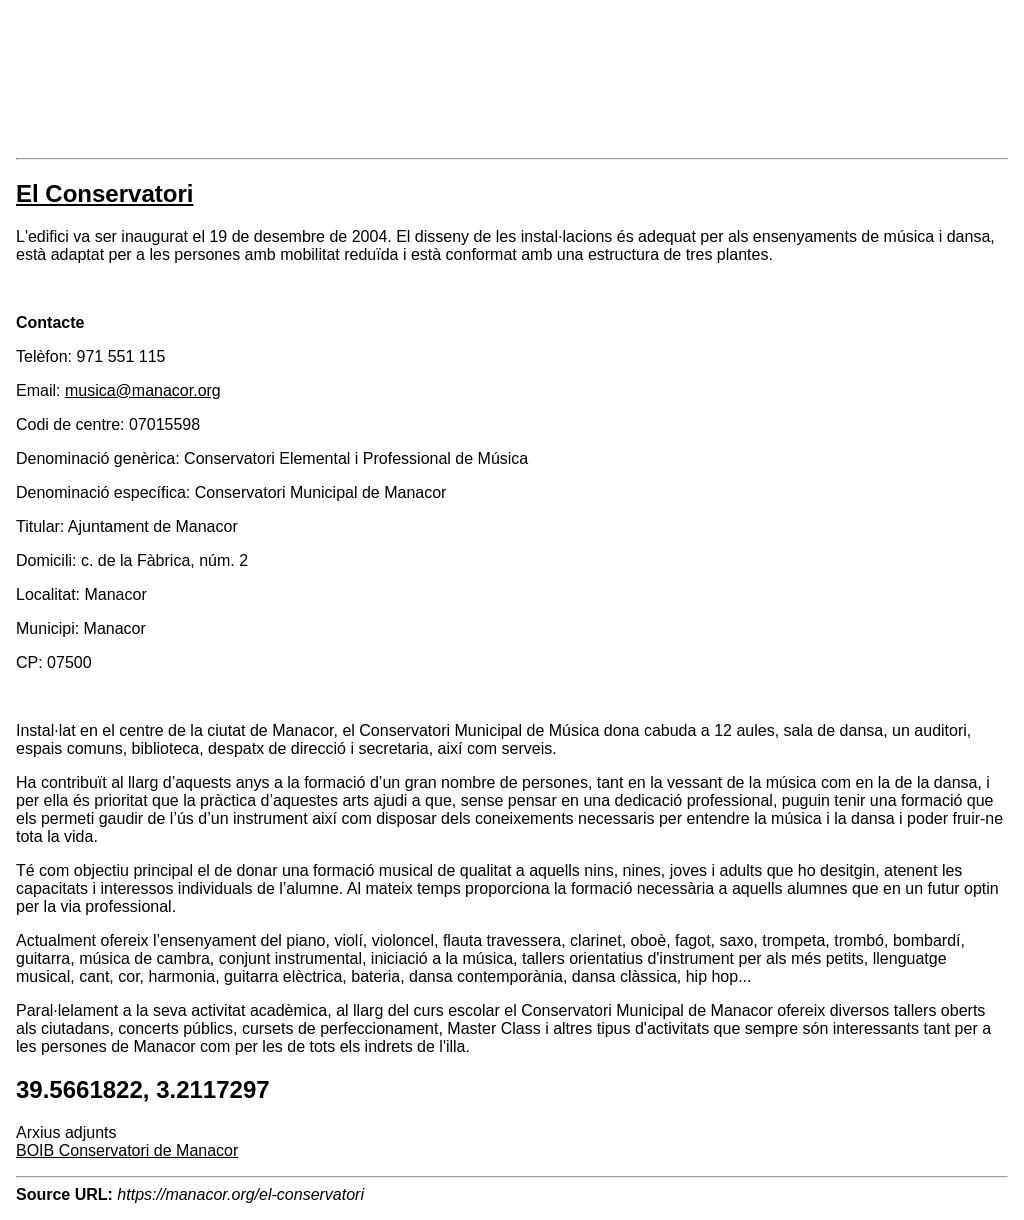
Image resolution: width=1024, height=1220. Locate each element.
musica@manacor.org (143, 390)
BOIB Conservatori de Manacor (127, 1150)
